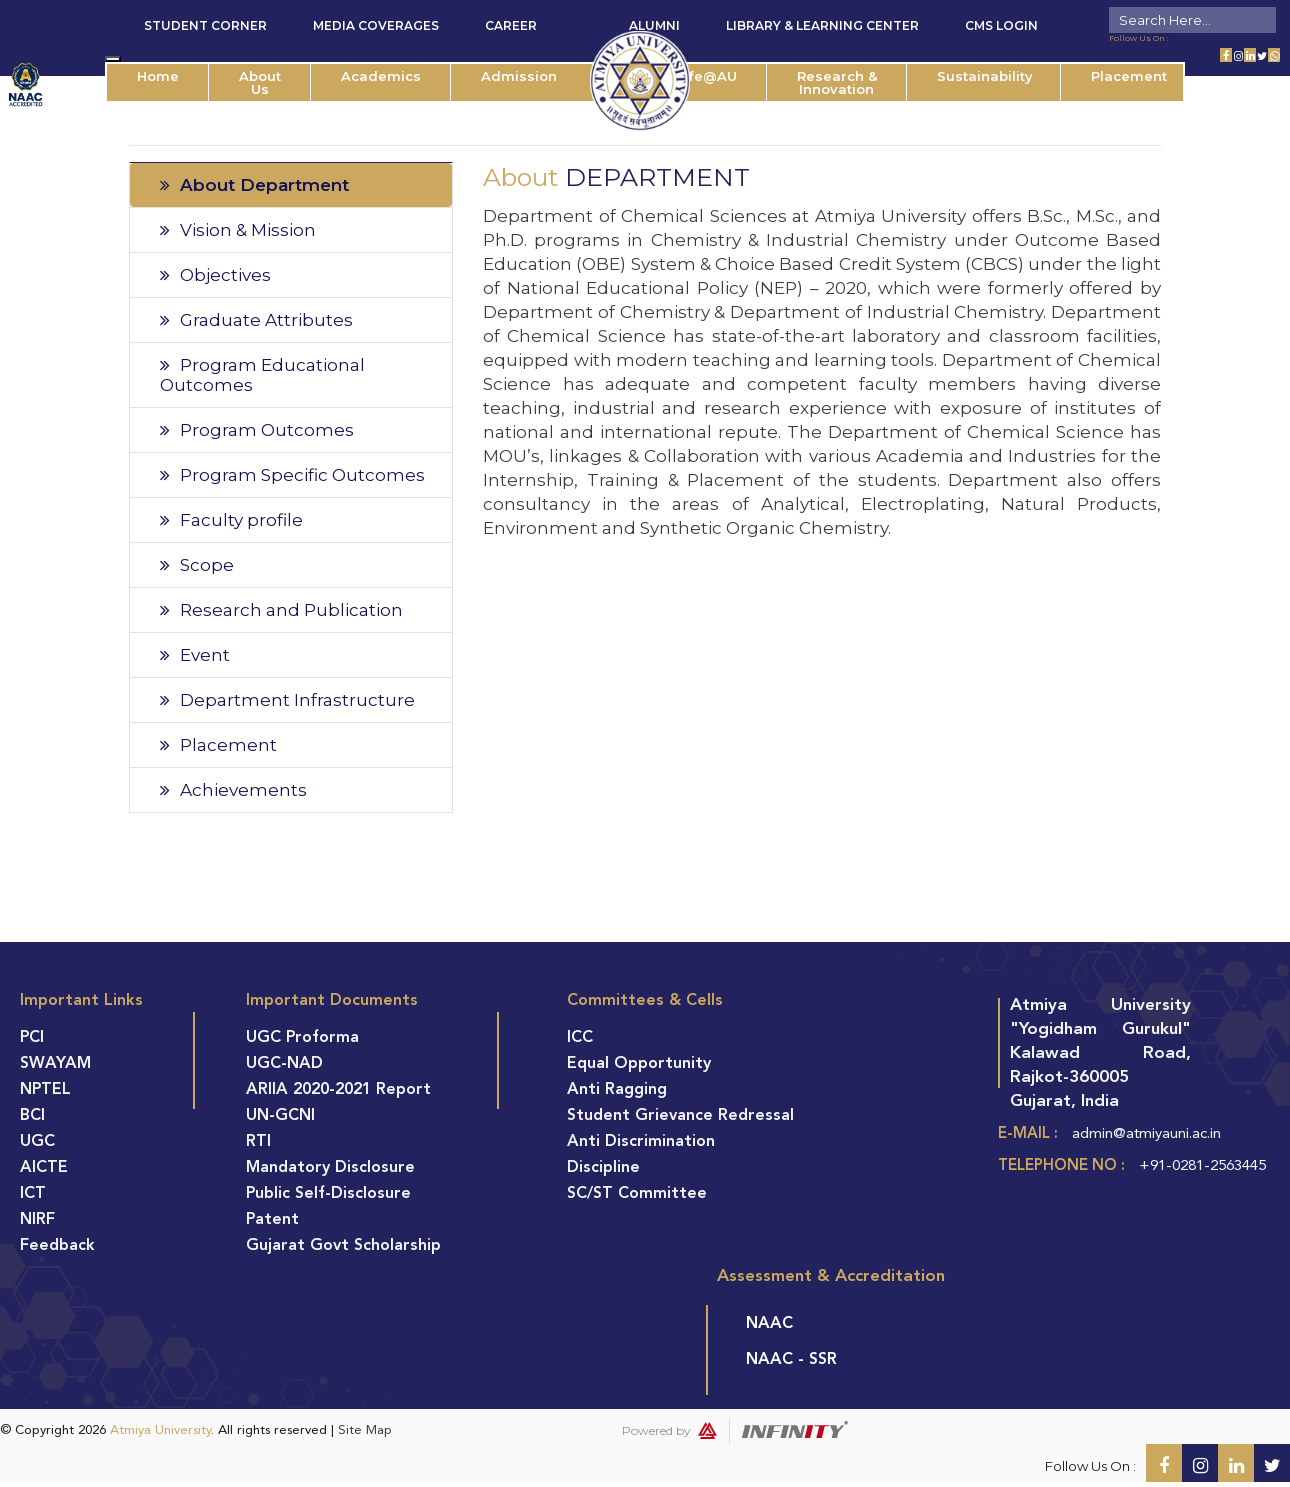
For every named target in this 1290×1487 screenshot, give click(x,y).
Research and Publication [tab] (281, 610)
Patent (272, 1220)
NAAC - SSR (791, 1360)
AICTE (44, 1168)
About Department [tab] (254, 185)
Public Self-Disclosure (328, 1194)
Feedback (57, 1246)
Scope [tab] (197, 565)
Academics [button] (381, 76)
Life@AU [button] (706, 76)
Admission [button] (519, 76)
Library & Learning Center (822, 25)
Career (511, 25)
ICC (580, 1038)
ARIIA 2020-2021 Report (338, 1090)
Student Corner (205, 25)
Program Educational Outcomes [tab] (262, 375)
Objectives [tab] (215, 275)
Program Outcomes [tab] (257, 430)
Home (158, 76)
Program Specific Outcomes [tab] (292, 475)
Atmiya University (160, 1430)
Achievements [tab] (233, 790)
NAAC (769, 1324)
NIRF (37, 1220)
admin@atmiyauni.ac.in (1146, 1134)
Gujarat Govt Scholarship (343, 1246)
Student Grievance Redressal (680, 1116)
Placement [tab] (218, 745)
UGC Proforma (302, 1038)
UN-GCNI (280, 1116)
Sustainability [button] (985, 76)
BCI (32, 1116)
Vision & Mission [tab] (238, 230)
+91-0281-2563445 (1202, 1166)
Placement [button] (1129, 76)
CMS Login (1001, 25)
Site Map (365, 1430)
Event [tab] (195, 655)
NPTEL (45, 1090)
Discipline (603, 1168)
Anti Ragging (617, 1090)
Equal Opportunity (639, 1064)
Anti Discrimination (641, 1142)
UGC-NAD (284, 1064)
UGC (37, 1142)
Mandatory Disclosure (330, 1168)
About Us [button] (260, 82)
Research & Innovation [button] (837, 82)
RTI (258, 1142)
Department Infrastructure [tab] (287, 700)
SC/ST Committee (637, 1194)
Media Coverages (376, 25)
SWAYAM (55, 1064)
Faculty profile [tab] (231, 520)
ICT (33, 1194)
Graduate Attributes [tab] (256, 320)
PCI (32, 1038)
